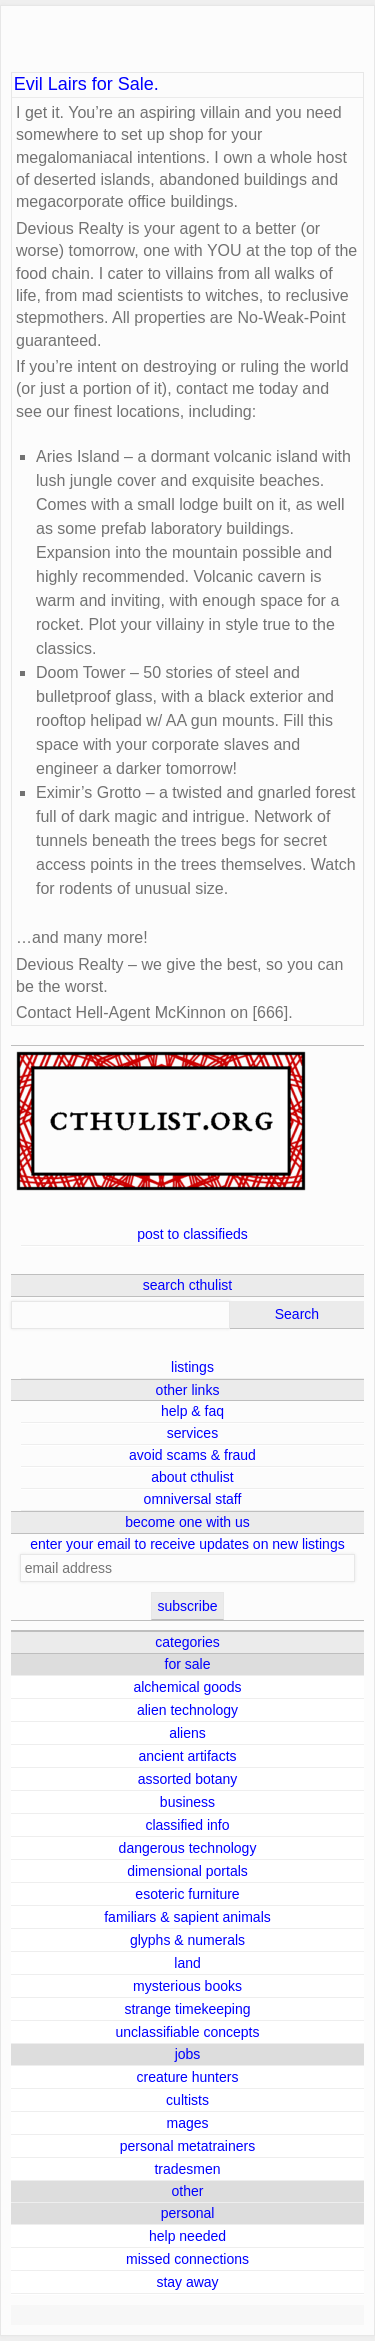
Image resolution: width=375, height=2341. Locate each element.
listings (192, 1367)
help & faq (192, 1411)
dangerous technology (188, 1848)
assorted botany (188, 1779)
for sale (188, 1664)
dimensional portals (187, 1871)
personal (188, 2213)
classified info (187, 1825)
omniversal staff (193, 1499)
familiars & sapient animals (187, 1917)
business (187, 1802)
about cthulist (192, 1477)
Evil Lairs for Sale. (86, 84)
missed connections (187, 2259)
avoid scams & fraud (192, 1455)
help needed (187, 2236)
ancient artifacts (187, 1756)
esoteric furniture (187, 1894)
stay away (187, 2282)
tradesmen (187, 2169)
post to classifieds (192, 1234)
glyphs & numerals (187, 1940)
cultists (187, 2100)
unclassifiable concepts (188, 2032)
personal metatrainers (187, 2146)
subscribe (188, 1606)
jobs (188, 2054)
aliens (187, 1733)
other (188, 2191)
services (192, 1433)
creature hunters (188, 2077)
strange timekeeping (187, 2009)
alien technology (187, 1710)
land (187, 1963)
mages (187, 2123)
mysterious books (187, 1986)
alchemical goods (187, 1687)
